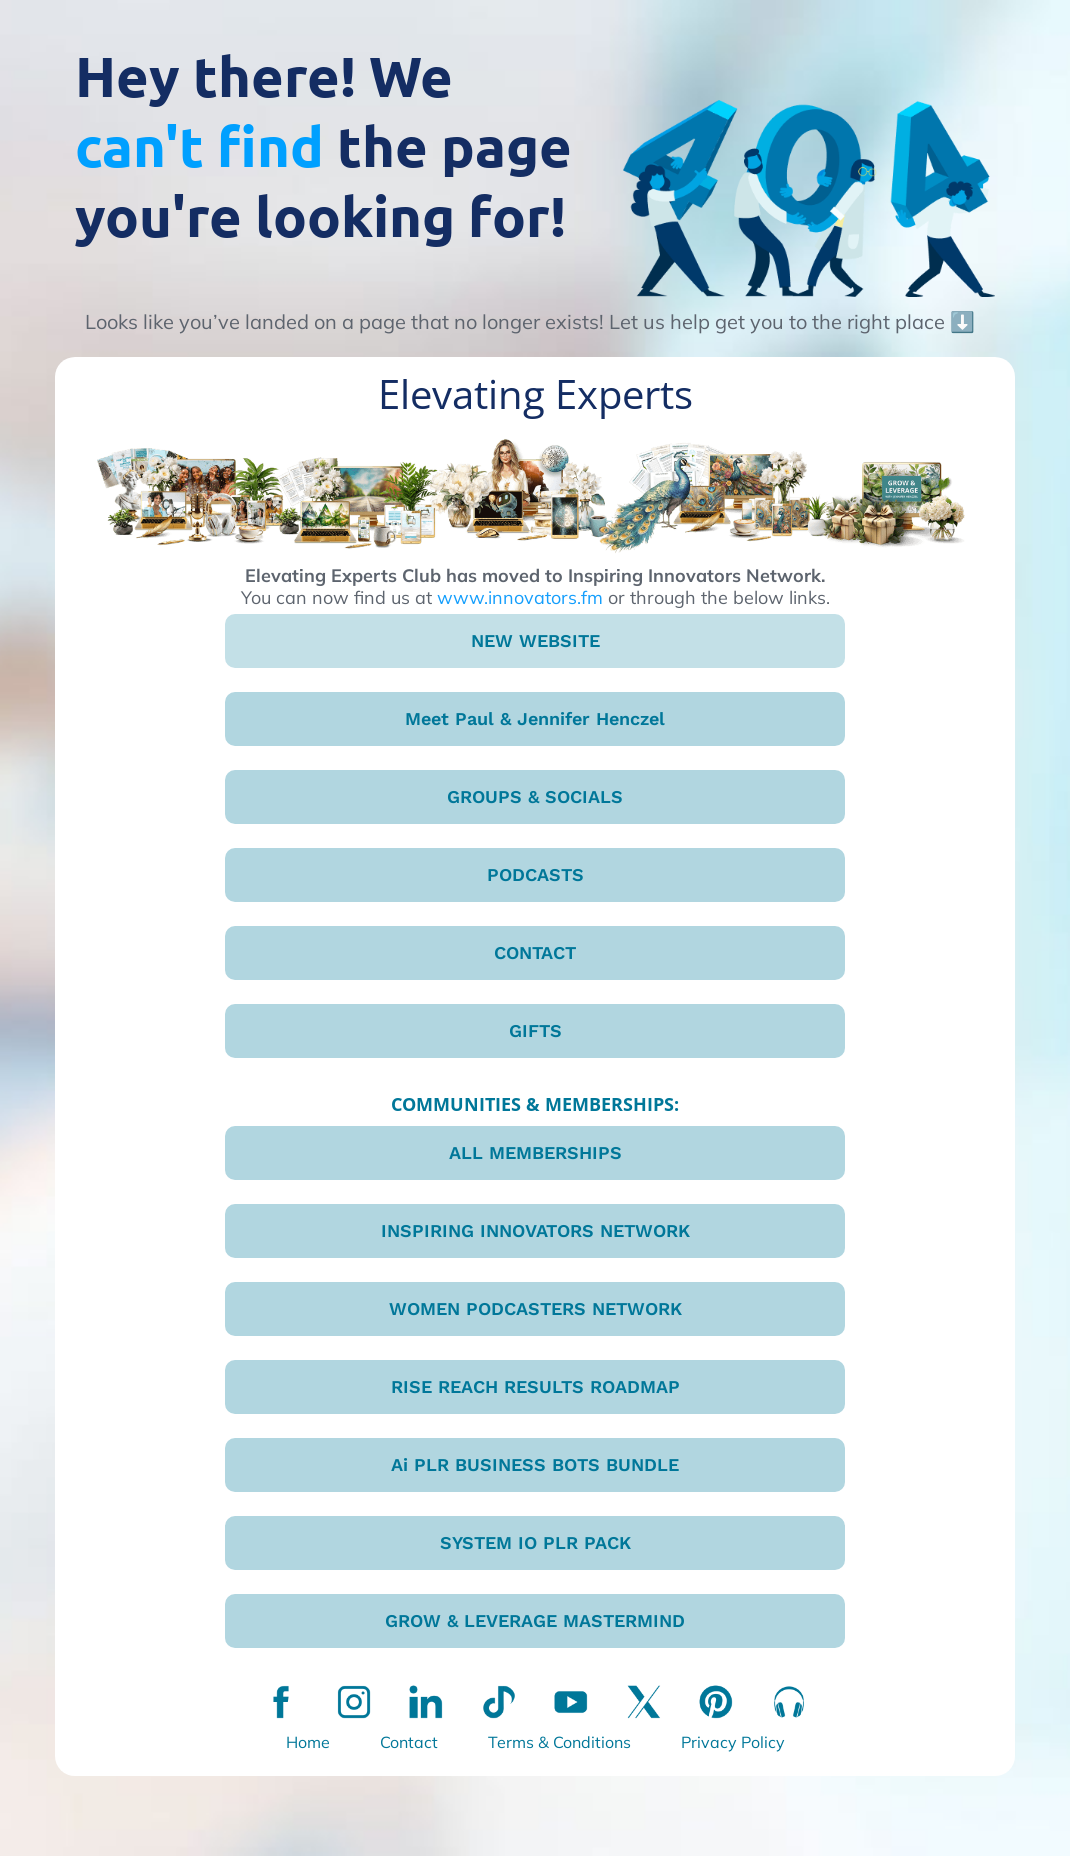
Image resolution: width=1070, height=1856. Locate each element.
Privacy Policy (733, 1742)
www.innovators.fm (520, 597)
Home (308, 1742)
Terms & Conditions (559, 1742)
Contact (409, 1742)
